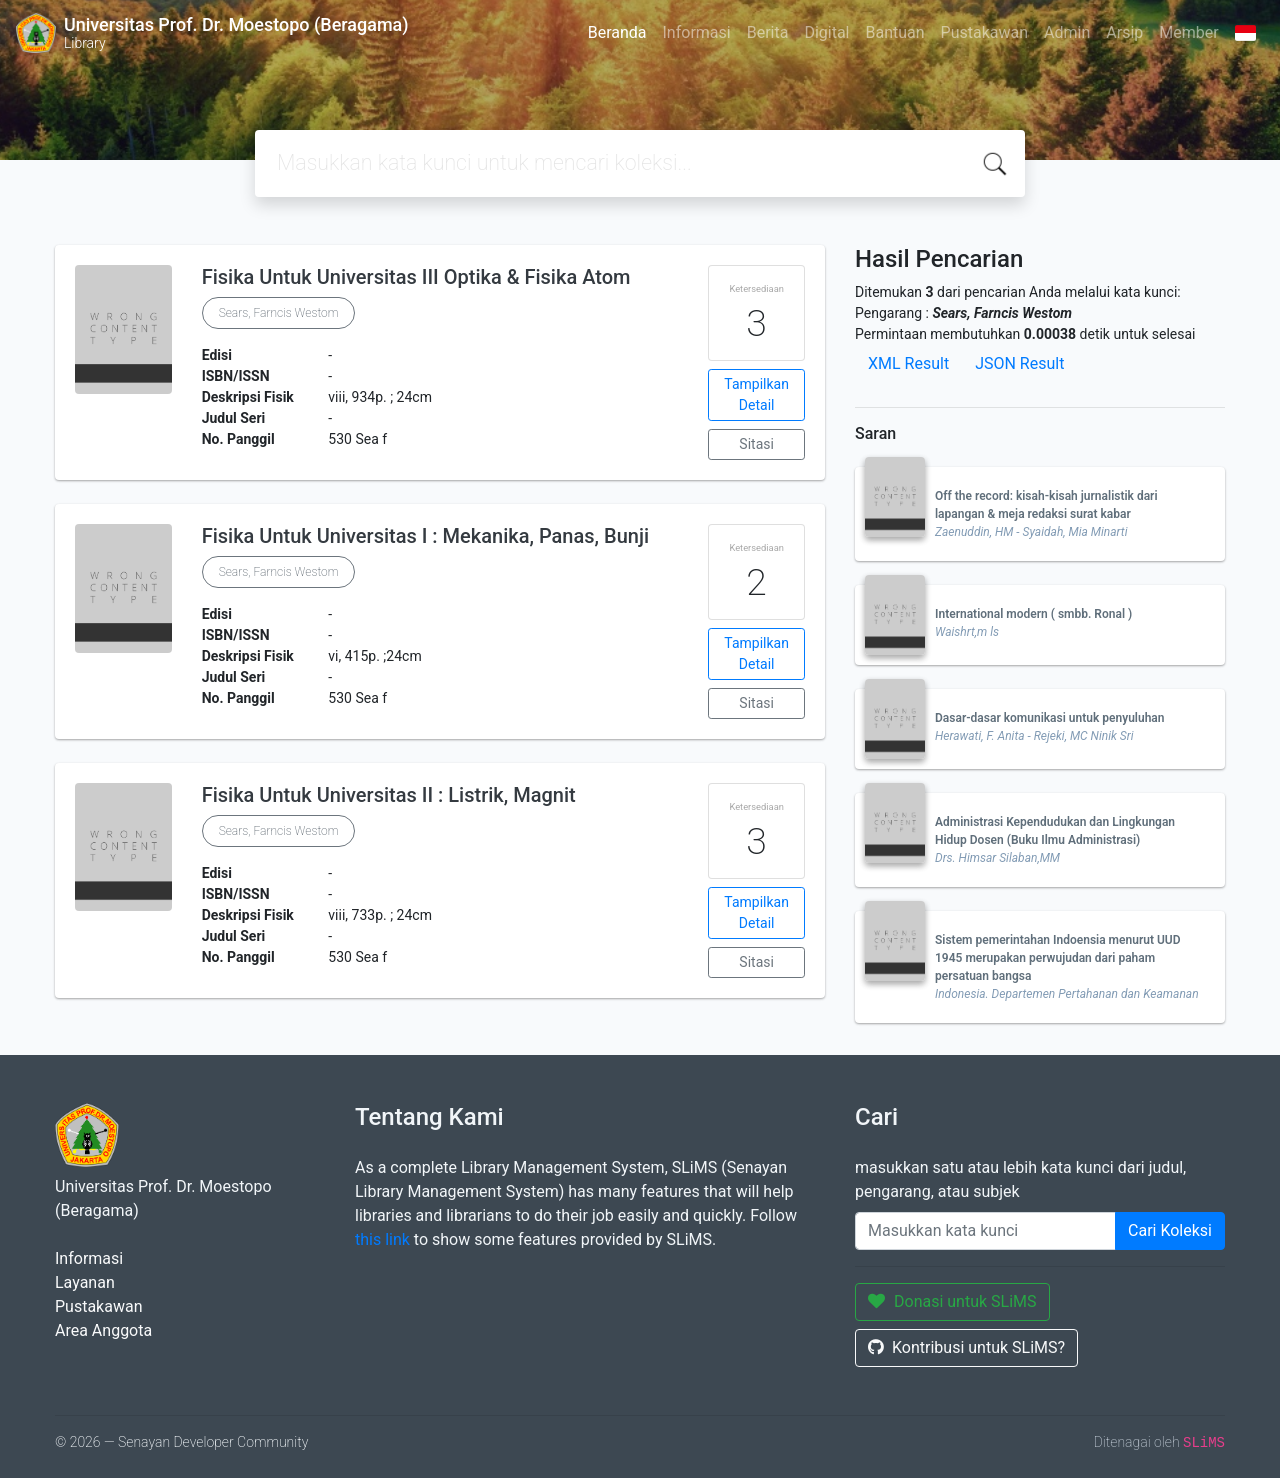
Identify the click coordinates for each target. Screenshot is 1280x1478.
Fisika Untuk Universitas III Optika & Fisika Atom (416, 277)
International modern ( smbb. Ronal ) (1033, 614)
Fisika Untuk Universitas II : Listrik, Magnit (389, 795)
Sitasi (756, 444)
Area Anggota (103, 1330)
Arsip (1124, 32)
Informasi (697, 32)
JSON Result (1019, 363)
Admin (1067, 32)
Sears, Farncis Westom (279, 313)
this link (382, 1239)
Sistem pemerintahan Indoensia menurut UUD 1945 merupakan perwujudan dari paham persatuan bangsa (1058, 958)
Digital (826, 32)
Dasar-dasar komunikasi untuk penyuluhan (1050, 718)
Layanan (85, 1282)
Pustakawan (984, 32)
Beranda (617, 32)
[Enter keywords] (985, 1231)
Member (1188, 32)
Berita (768, 32)
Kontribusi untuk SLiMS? (966, 1347)
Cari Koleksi (1170, 1230)
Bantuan (894, 32)
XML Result (908, 363)
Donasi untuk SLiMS (952, 1301)
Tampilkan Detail (756, 394)
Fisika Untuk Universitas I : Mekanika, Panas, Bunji (425, 536)
